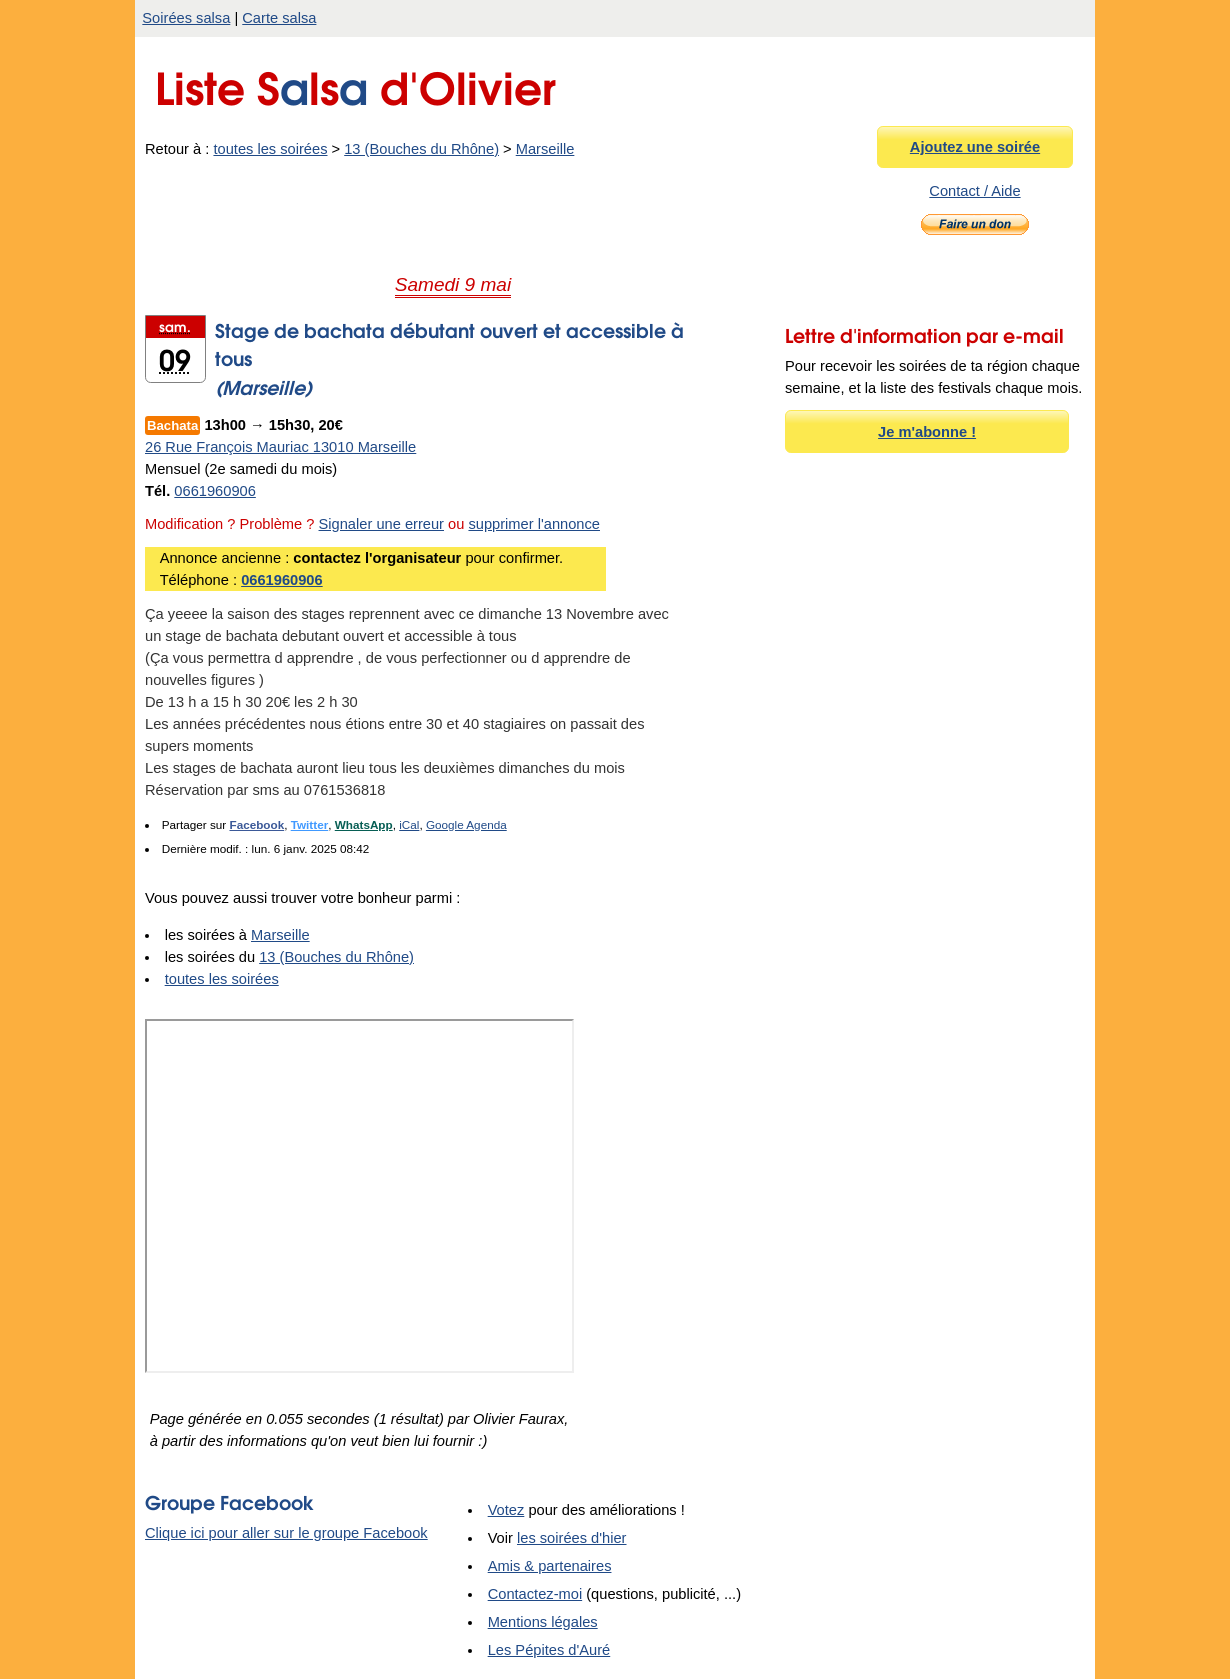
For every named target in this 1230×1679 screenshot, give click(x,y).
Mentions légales (543, 1622)
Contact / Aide (974, 191)
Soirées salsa (186, 18)
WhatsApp (364, 824)
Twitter (310, 824)
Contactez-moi (535, 1594)
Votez (506, 1510)
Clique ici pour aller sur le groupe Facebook (286, 1533)
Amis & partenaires (550, 1566)
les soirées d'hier (572, 1538)
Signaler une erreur (381, 524)
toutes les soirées (270, 149)
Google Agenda (466, 824)
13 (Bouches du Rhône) (421, 149)
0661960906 (215, 491)
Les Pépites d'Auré (549, 1650)
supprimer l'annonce (534, 524)
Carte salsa (279, 18)
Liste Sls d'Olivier (355, 83)
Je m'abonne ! (927, 432)
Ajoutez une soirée (975, 147)
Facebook (256, 824)
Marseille (545, 149)
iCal (409, 824)
